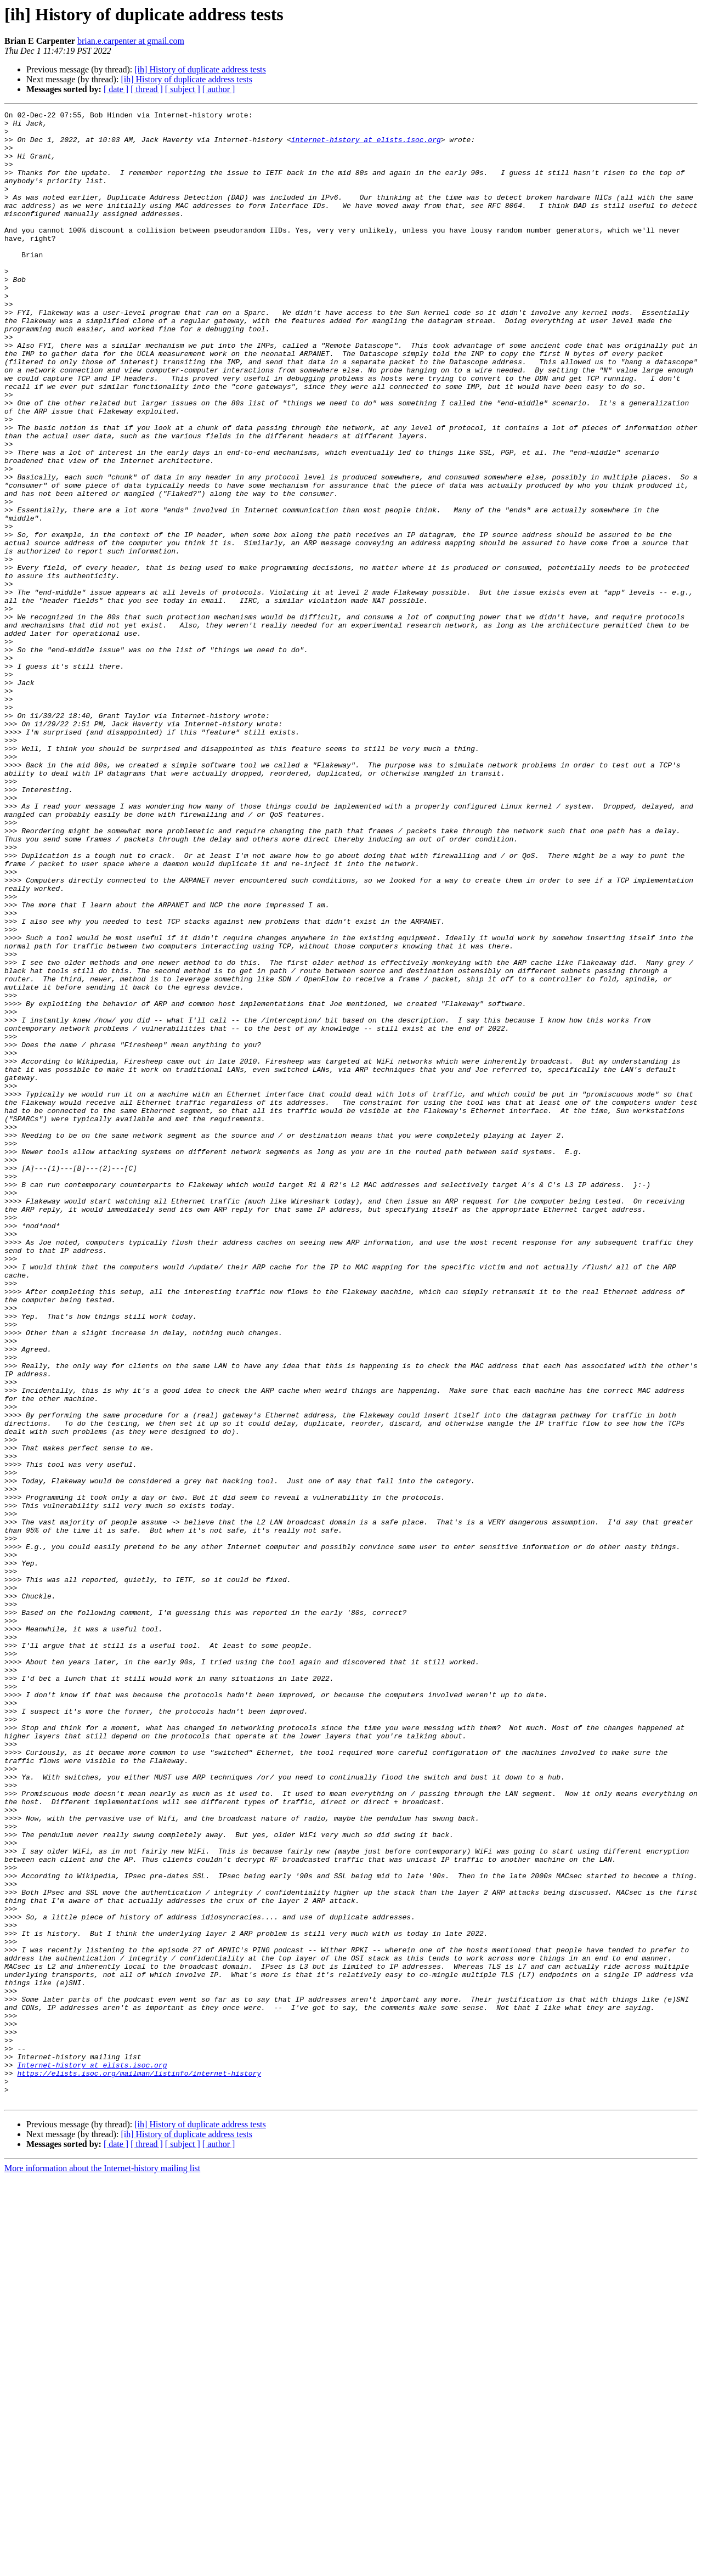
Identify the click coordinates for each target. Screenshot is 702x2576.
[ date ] (116, 89)
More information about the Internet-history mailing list (102, 2566)
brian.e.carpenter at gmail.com (130, 41)
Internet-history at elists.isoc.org (92, 2456)
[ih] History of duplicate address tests (200, 69)
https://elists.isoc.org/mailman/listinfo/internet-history (139, 2466)
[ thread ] (147, 89)
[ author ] (218, 89)
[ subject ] (182, 89)
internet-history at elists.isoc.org (366, 146)
